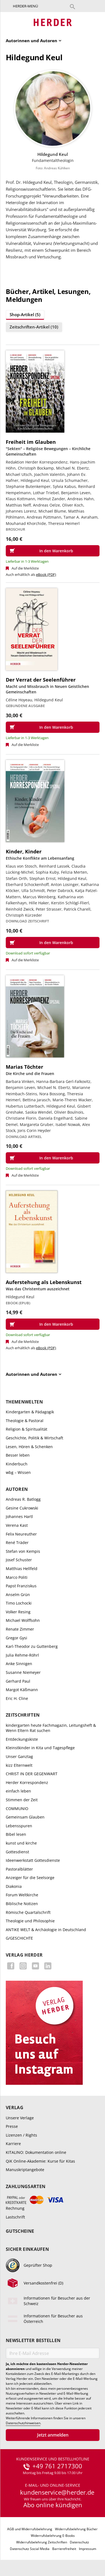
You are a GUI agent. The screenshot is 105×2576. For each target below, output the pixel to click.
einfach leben (18, 1791)
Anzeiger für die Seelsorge (30, 1877)
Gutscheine (20, 2231)
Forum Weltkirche (22, 1894)
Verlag (14, 2107)
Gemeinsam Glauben (25, 1817)
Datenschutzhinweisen (23, 2423)
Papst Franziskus (21, 1585)
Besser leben (18, 1455)
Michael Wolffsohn (23, 1620)
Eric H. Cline (17, 1698)
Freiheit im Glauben (31, 442)
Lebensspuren (19, 1825)
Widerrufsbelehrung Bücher (76, 2529)
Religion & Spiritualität (26, 1429)
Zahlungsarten (25, 2186)
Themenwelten (24, 1402)
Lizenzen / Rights (21, 2135)
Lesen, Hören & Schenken (29, 1446)
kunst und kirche (21, 1843)
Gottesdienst (17, 1851)
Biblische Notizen (22, 1903)
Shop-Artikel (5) (25, 314)
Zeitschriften (23, 1715)
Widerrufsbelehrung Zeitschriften (41, 2542)
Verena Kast (17, 1525)
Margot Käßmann (22, 1689)
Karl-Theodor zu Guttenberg (32, 1646)
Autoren (17, 1489)
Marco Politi (16, 1577)
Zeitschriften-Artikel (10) (34, 327)
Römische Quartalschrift (28, 1912)
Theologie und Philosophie (30, 1920)
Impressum (87, 2548)
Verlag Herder (24, 1955)
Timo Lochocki (19, 1603)
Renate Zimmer (20, 1629)
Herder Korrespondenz (27, 1782)
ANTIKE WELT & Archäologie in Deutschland (46, 1929)
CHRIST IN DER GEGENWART (31, 1773)
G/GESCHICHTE (19, 1938)
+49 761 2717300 (57, 2466)
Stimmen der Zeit (22, 1799)
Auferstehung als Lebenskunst (44, 1282)
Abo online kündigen (52, 2504)
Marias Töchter (24, 1066)
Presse (12, 2126)
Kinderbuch (16, 1463)
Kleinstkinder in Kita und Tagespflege (40, 1747)
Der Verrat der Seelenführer (41, 679)
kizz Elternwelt (19, 1765)
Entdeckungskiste (22, 1739)
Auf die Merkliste (25, 568)
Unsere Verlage (20, 2117)
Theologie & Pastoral (24, 1420)
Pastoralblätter (19, 1869)
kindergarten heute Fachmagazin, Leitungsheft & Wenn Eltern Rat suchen (51, 1728)
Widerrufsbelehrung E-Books (53, 2535)
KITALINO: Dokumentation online (36, 2152)
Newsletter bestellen (33, 2340)
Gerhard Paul (18, 1681)
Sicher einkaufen (27, 2249)
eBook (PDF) (46, 574)
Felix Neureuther (21, 1534)
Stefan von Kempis (23, 1551)
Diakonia (14, 1886)
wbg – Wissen (18, 1472)
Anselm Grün (18, 1594)
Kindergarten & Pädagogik (30, 1411)
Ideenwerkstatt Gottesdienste (33, 1860)
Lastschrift (15, 2217)
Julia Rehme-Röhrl (22, 1655)
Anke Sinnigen (19, 1663)
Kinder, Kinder (24, 851)
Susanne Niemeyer (23, 1672)
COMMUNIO (17, 1808)
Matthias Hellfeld (21, 1568)
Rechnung (15, 2208)
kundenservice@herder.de (57, 2492)
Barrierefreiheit (64, 2548)
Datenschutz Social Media (29, 2548)
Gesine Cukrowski (22, 1508)
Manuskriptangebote (25, 2169)
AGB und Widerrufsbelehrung (29, 2529)
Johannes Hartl (19, 1516)
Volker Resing (18, 1611)
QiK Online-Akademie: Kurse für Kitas (40, 2161)
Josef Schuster (19, 1559)
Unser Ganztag (19, 1756)
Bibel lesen (16, 1834)
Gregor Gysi (16, 1637)
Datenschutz (79, 2542)
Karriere (13, 2143)
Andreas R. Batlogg (23, 1499)
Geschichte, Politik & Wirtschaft (34, 1437)
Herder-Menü (25, 6)
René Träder (17, 1542)
